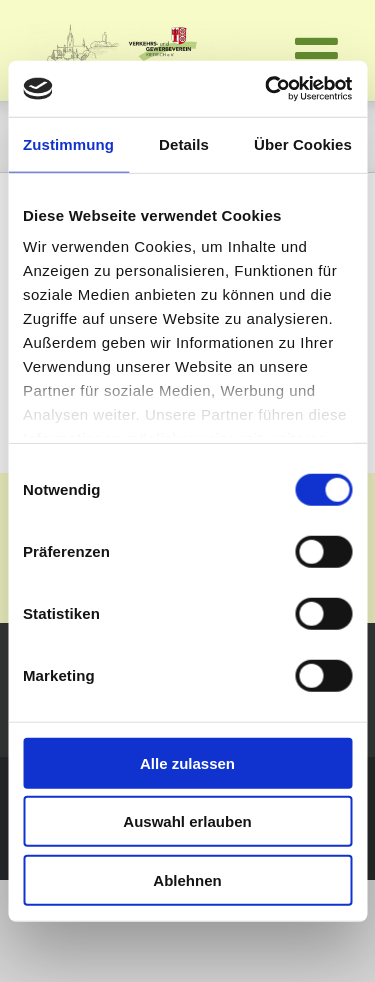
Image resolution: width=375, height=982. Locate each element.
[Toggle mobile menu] (320, 55)
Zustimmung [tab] (68, 143)
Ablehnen (187, 879)
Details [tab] (184, 143)
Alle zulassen (187, 762)
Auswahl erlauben (187, 821)
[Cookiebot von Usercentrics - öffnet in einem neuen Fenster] (267, 89)
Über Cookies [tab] (303, 143)
